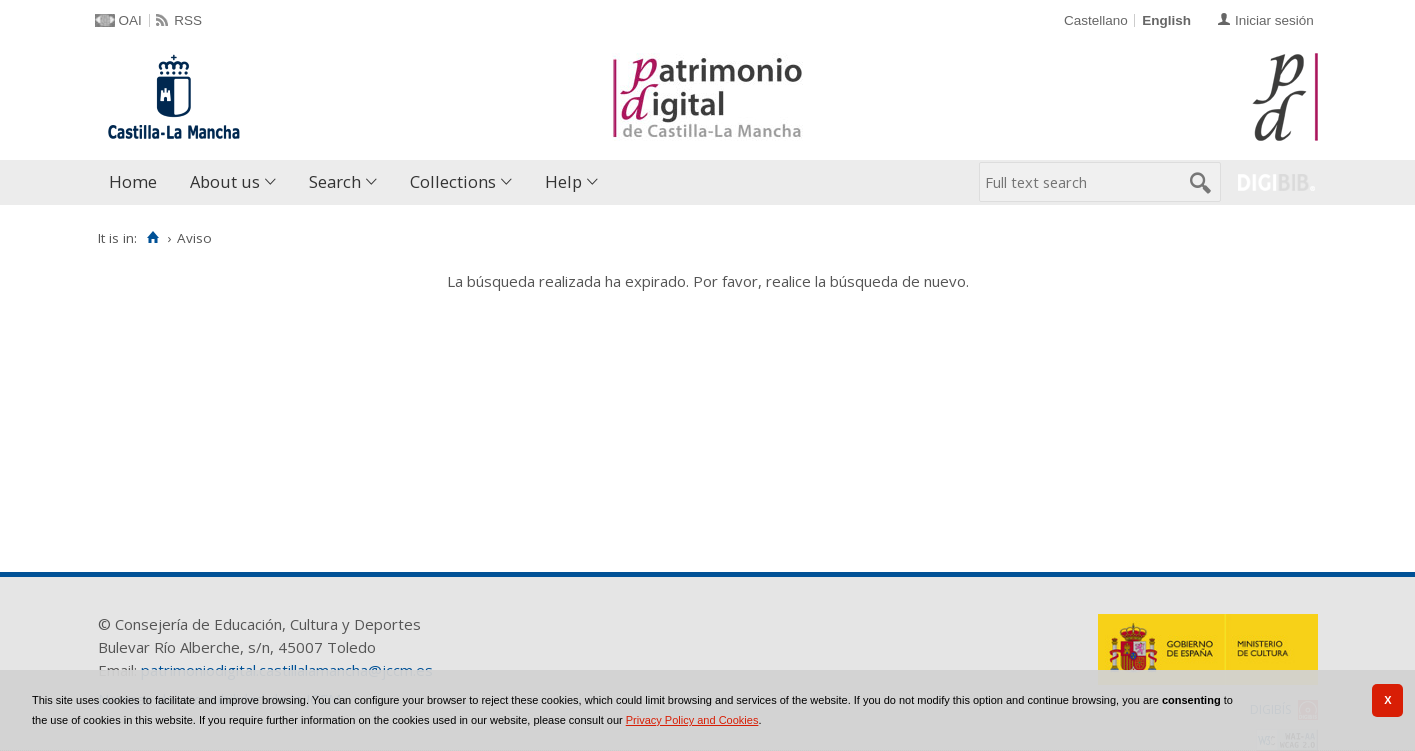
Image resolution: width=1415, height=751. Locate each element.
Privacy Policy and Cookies (692, 720)
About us (225, 181)
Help (563, 181)
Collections (453, 181)
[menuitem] (137, 182)
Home (133, 181)
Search (335, 181)
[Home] (153, 238)
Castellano (1096, 20)
